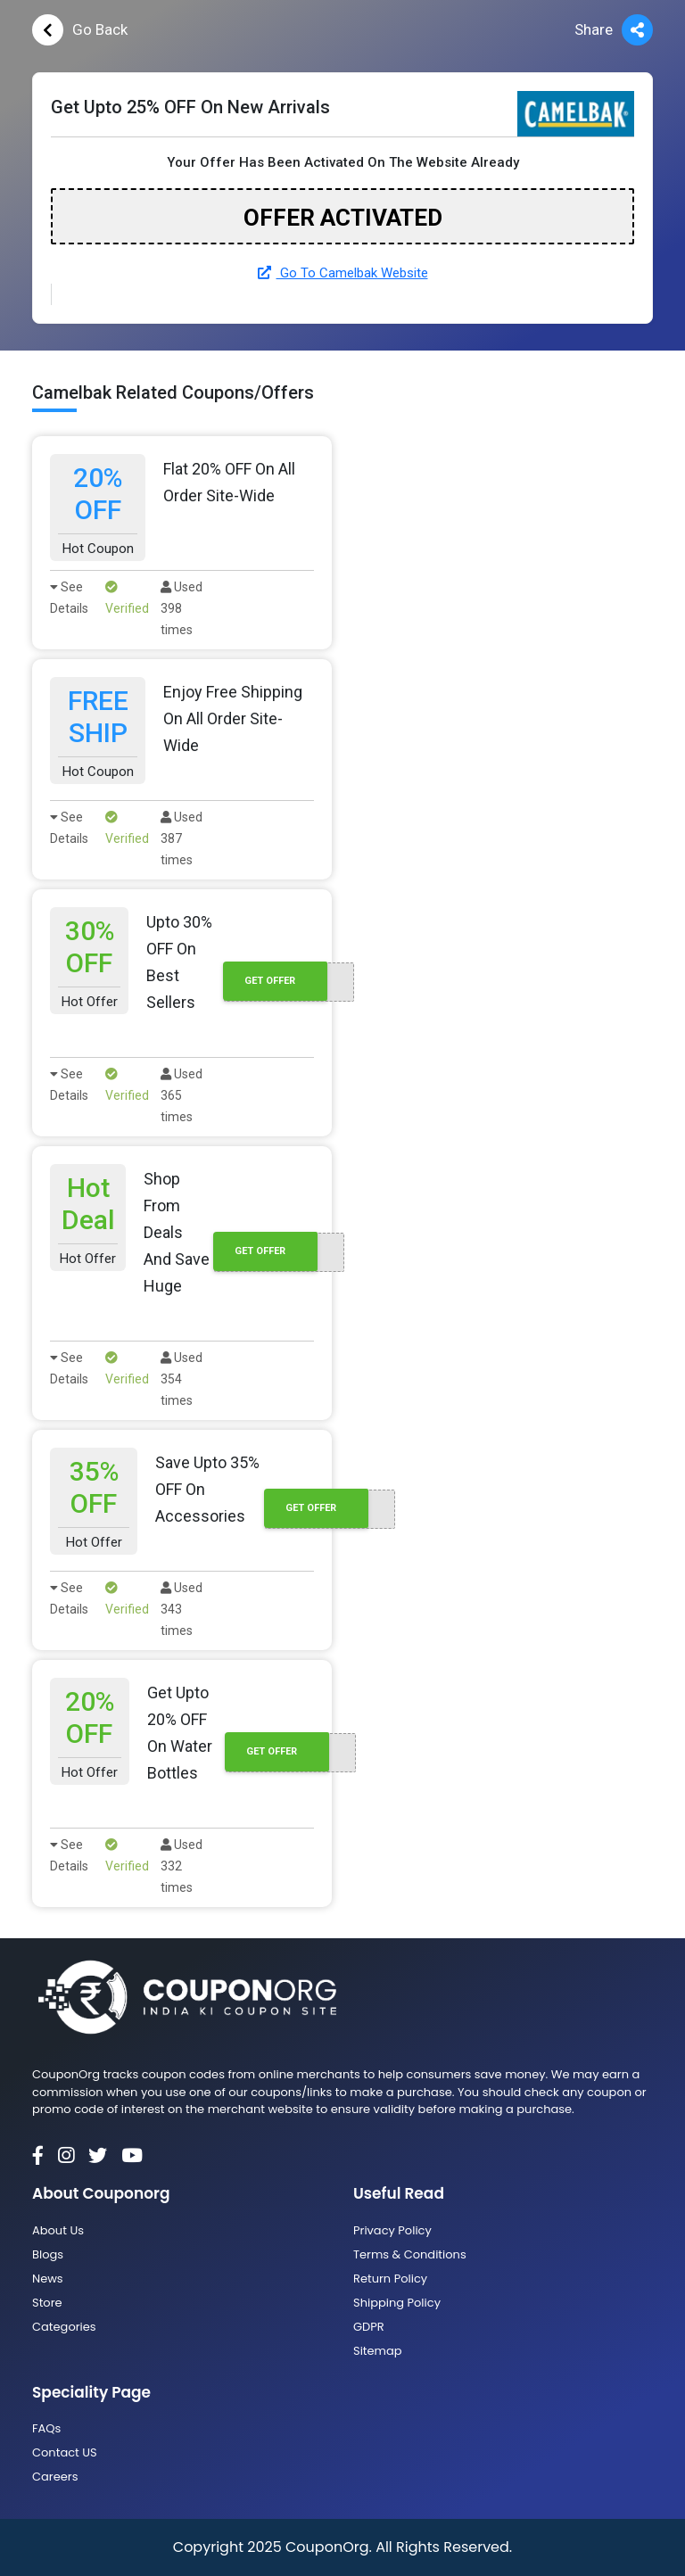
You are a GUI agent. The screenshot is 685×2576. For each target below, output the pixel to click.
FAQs (46, 2428)
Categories (64, 2326)
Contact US (64, 2452)
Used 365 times (181, 1095)
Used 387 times (181, 838)
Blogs (47, 2254)
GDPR (368, 2326)
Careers (55, 2476)
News (47, 2278)
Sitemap (377, 2350)
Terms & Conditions (409, 2254)
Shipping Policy (397, 2302)
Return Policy (390, 2278)
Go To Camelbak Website (343, 273)
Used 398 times (181, 608)
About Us (58, 2230)
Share (613, 29)
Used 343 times (181, 1609)
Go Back (80, 29)
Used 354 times (181, 1379)
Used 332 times (181, 1866)
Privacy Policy (392, 2230)
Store (47, 2302)
